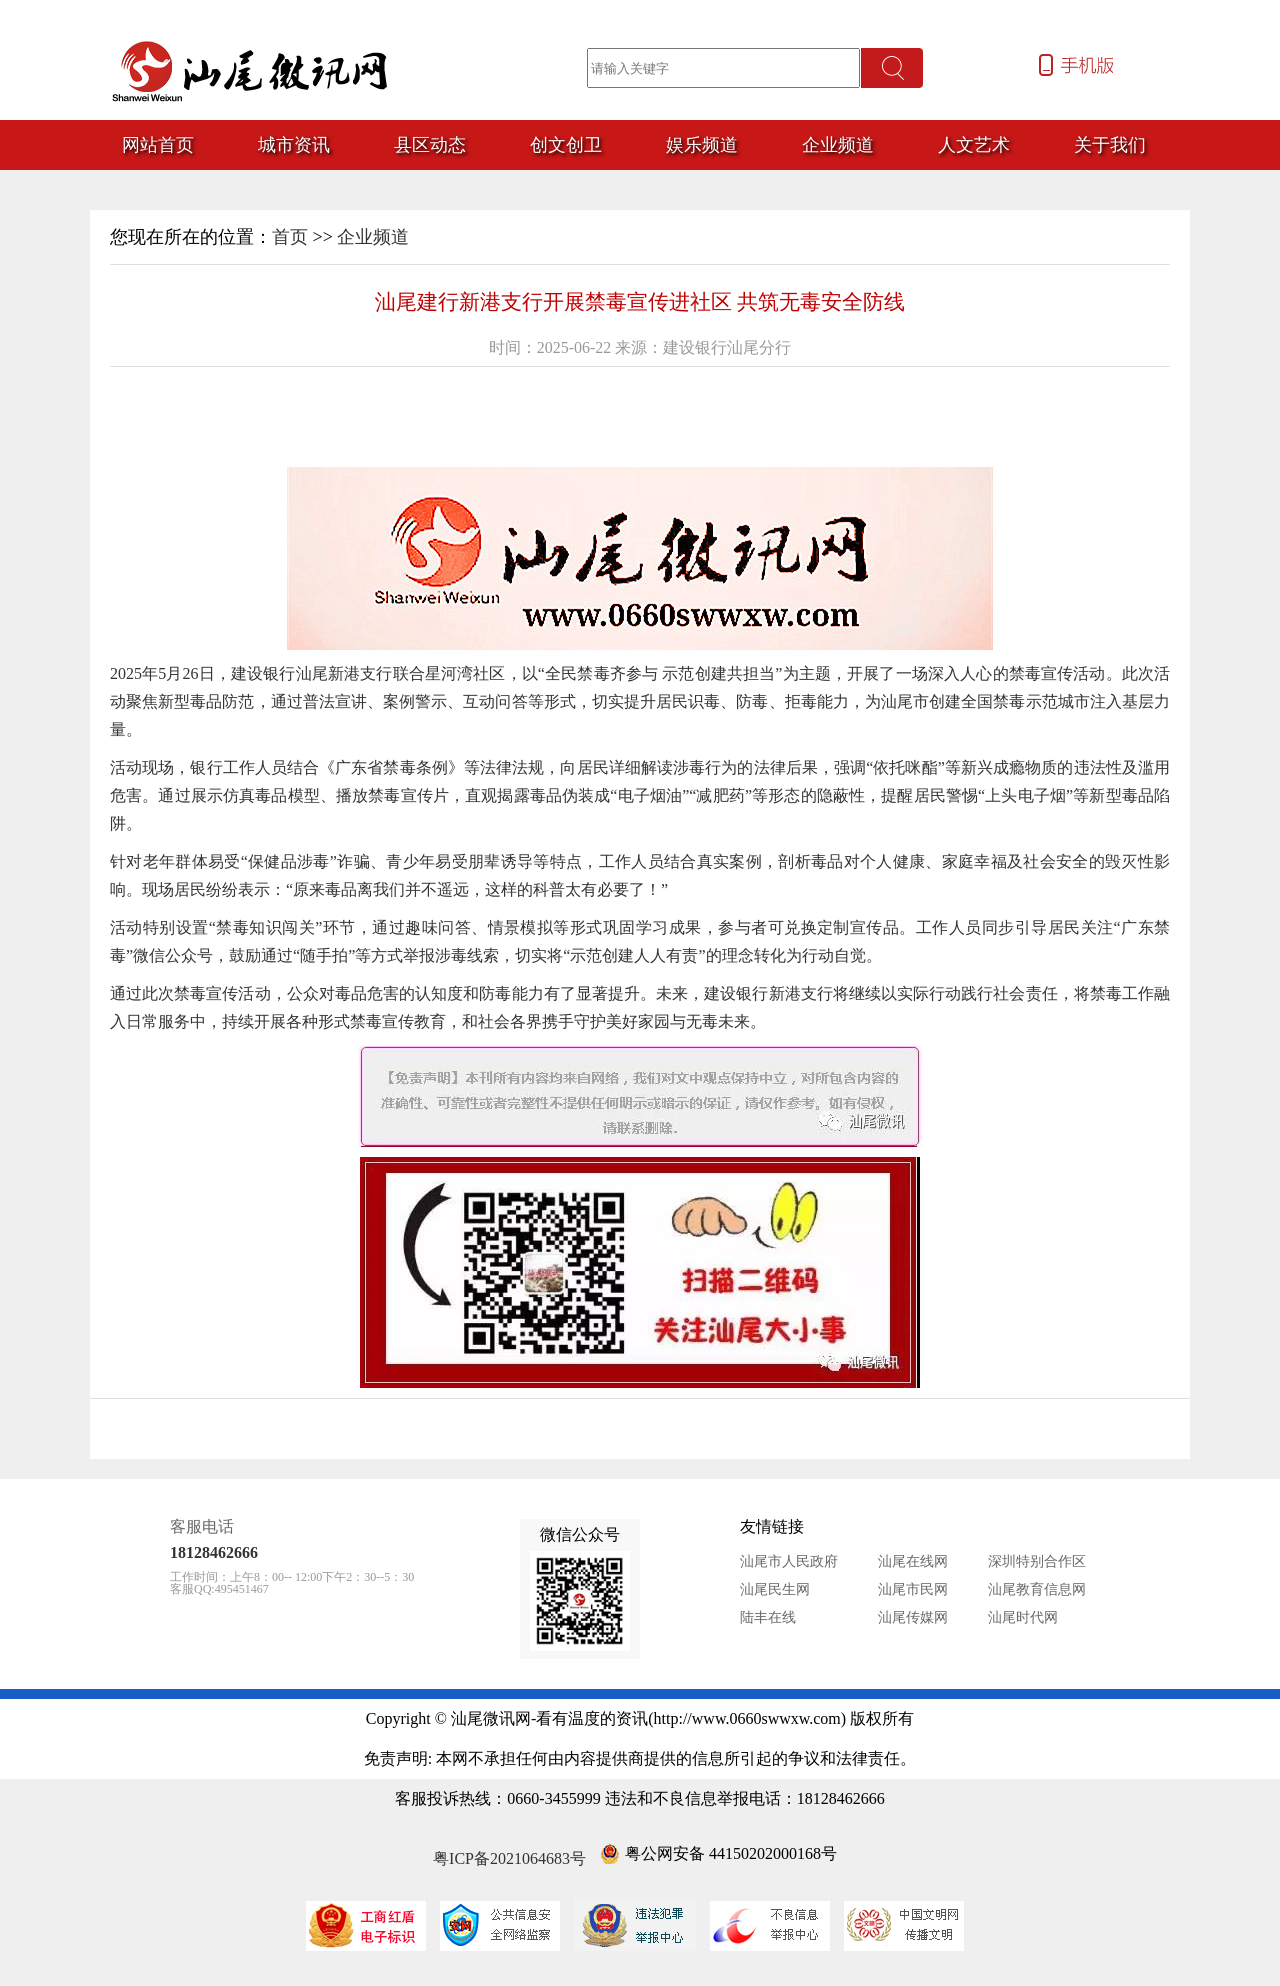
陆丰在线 (768, 1617)
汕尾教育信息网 (1037, 1589)
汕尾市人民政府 (789, 1561)
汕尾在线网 (913, 1561)
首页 (290, 237)
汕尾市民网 (913, 1589)
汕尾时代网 (1023, 1617)
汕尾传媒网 (913, 1617)
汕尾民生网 (775, 1589)
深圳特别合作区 (1037, 1561)
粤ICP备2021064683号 (509, 1858)
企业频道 (373, 237)
